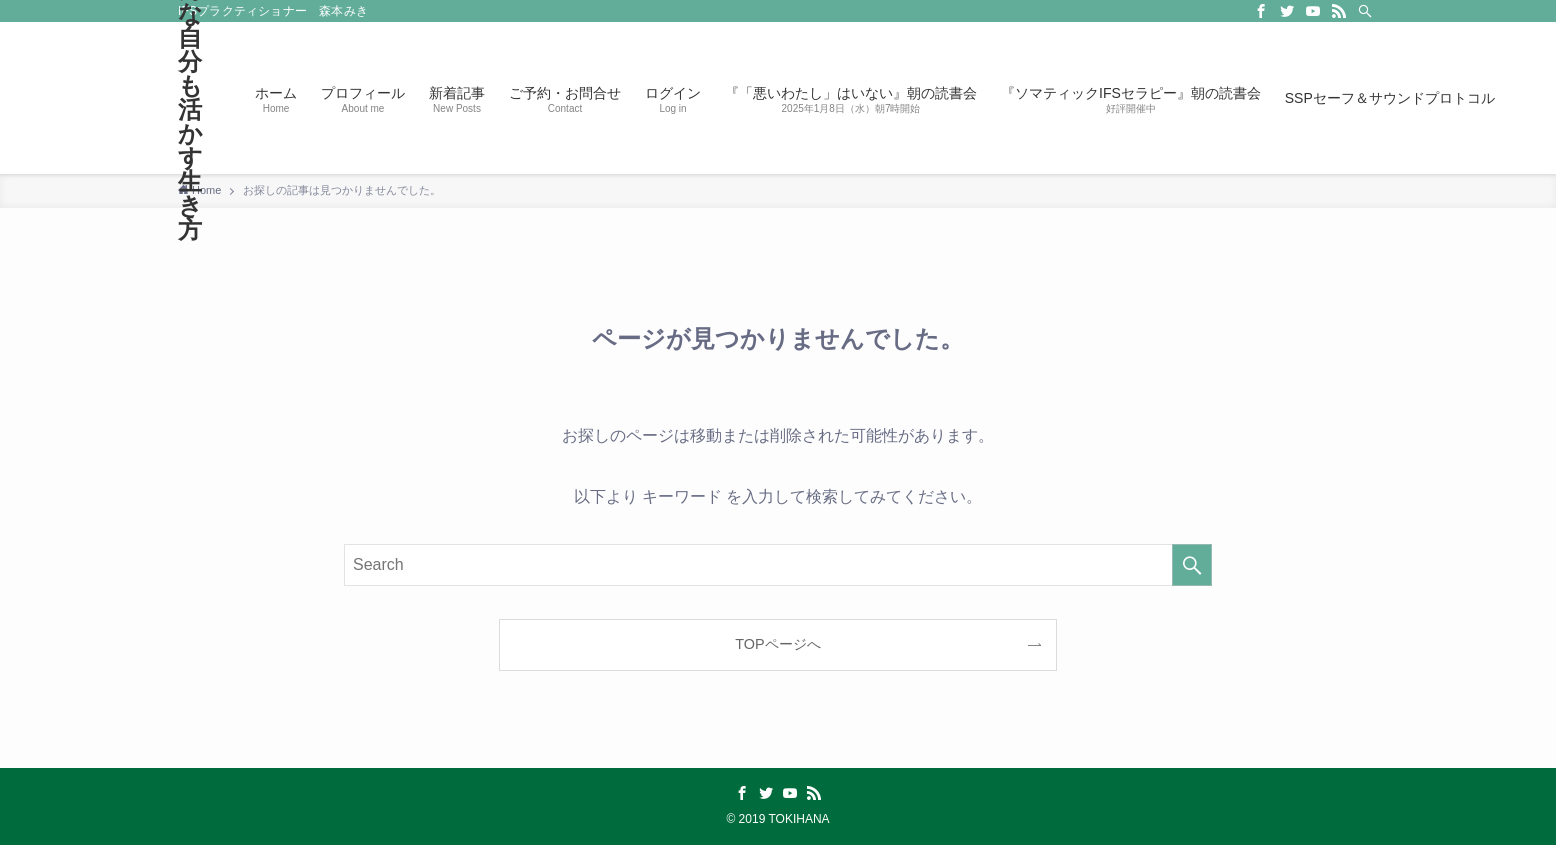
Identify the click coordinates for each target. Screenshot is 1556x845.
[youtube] (1313, 11)
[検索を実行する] (1192, 565)
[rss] (1339, 11)
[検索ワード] (778, 565)
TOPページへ (777, 644)
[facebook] (1261, 11)
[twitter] (1287, 11)
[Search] (1365, 11)
